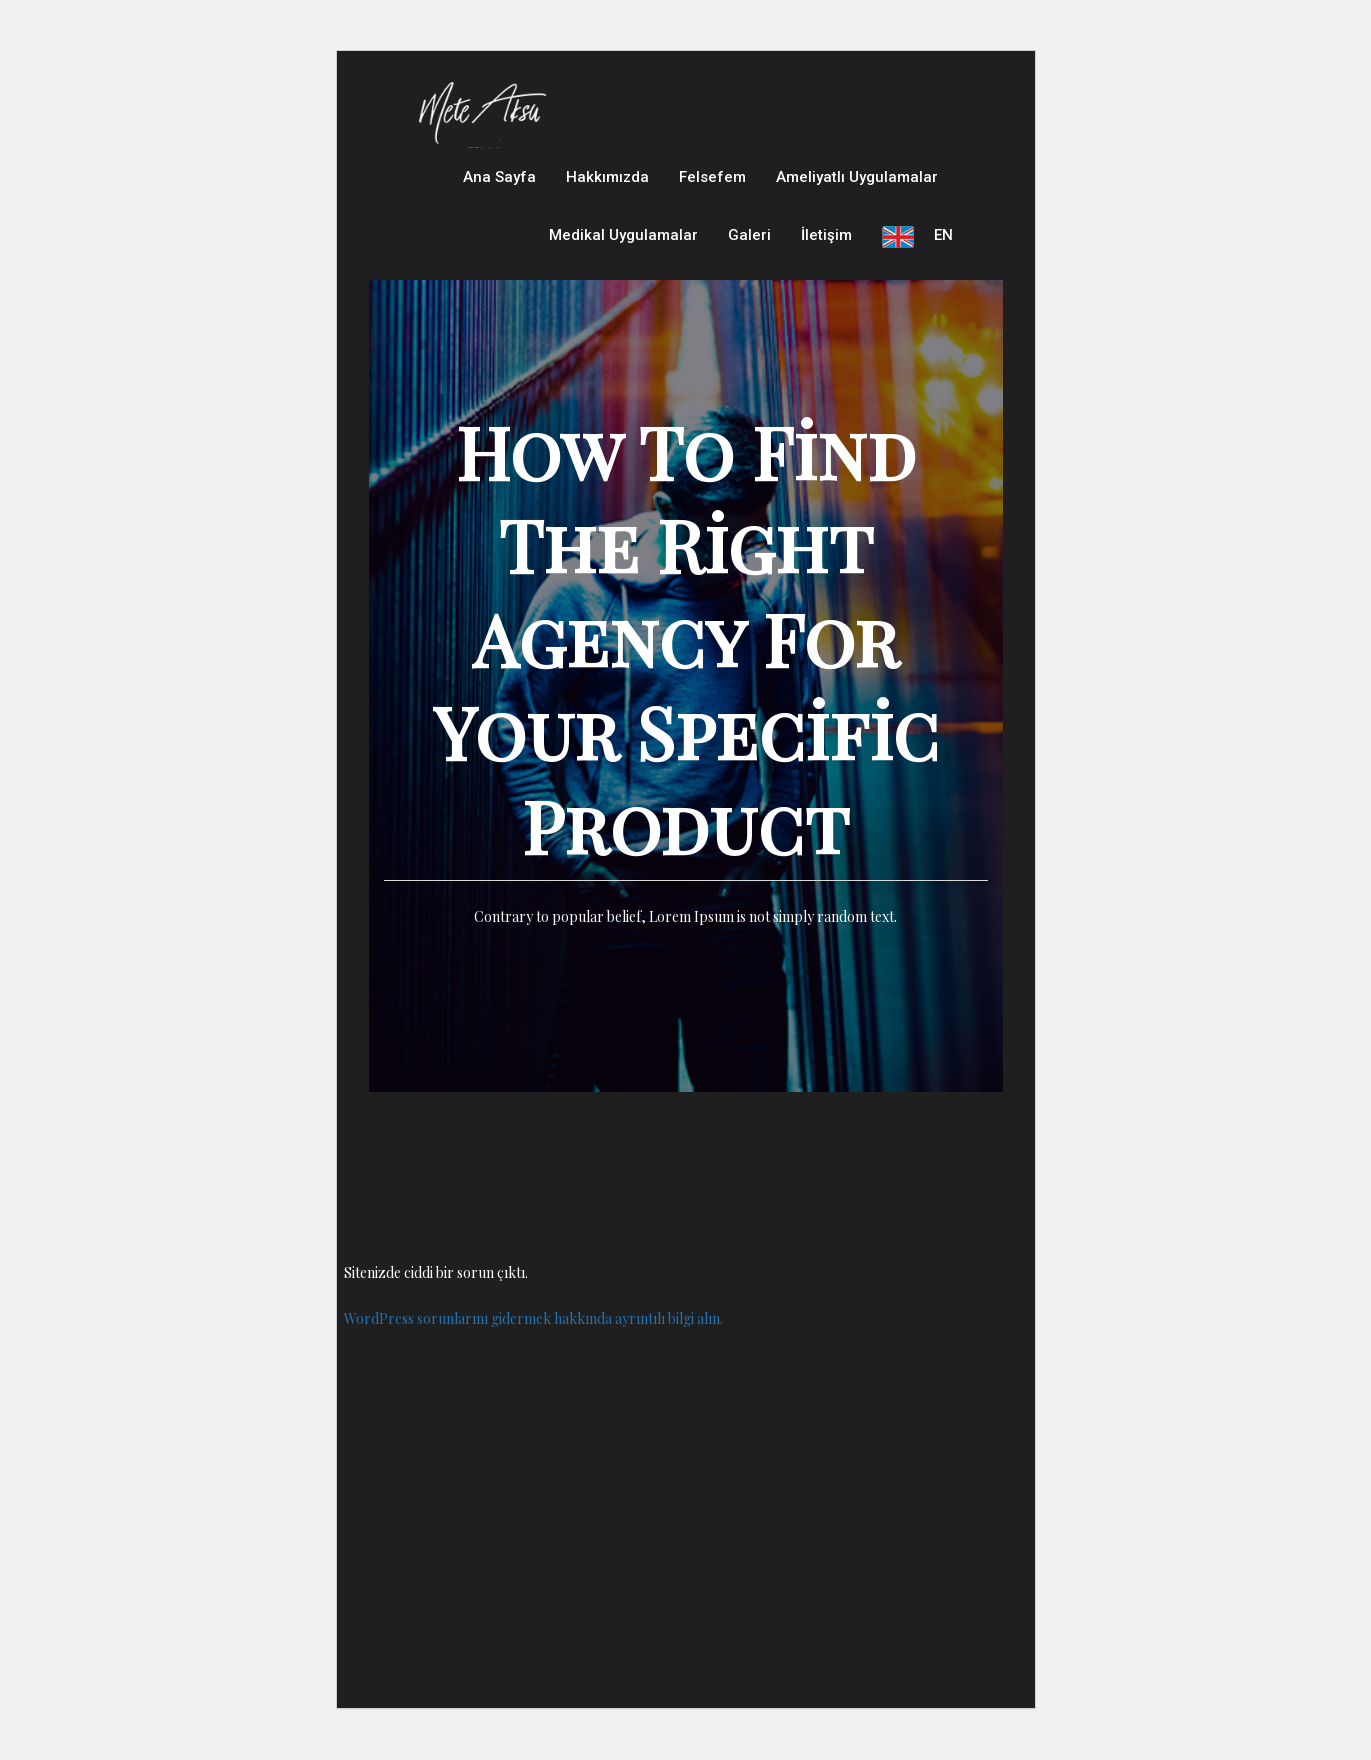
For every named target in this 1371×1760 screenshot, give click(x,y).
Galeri (749, 250)
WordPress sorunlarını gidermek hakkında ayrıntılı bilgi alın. (533, 1337)
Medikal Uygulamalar (623, 250)
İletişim (826, 250)
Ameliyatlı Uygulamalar (857, 182)
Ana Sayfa (499, 182)
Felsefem (712, 182)
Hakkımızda (607, 182)
